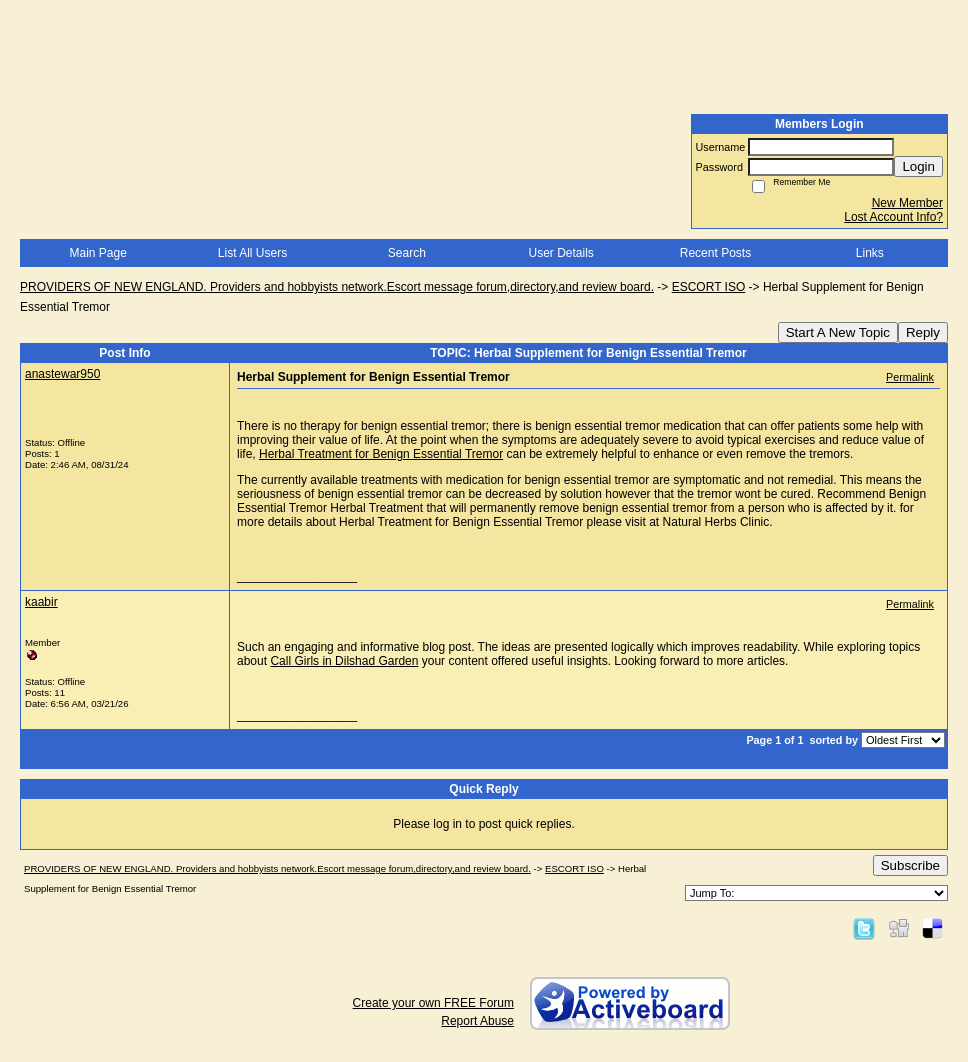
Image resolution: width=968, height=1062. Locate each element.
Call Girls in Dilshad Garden (344, 661)
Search (407, 253)
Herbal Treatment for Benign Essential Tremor (381, 454)
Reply (923, 332)
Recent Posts (715, 253)
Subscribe (910, 865)
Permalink (910, 377)
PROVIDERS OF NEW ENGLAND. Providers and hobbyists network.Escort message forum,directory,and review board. (337, 287)
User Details (560, 253)
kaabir (41, 602)
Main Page (97, 253)
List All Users (252, 253)
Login (918, 166)
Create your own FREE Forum (433, 1003)
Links (870, 253)
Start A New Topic (838, 332)
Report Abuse (477, 1021)
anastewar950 (62, 374)
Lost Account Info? (893, 217)
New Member (907, 203)
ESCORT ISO (709, 287)
